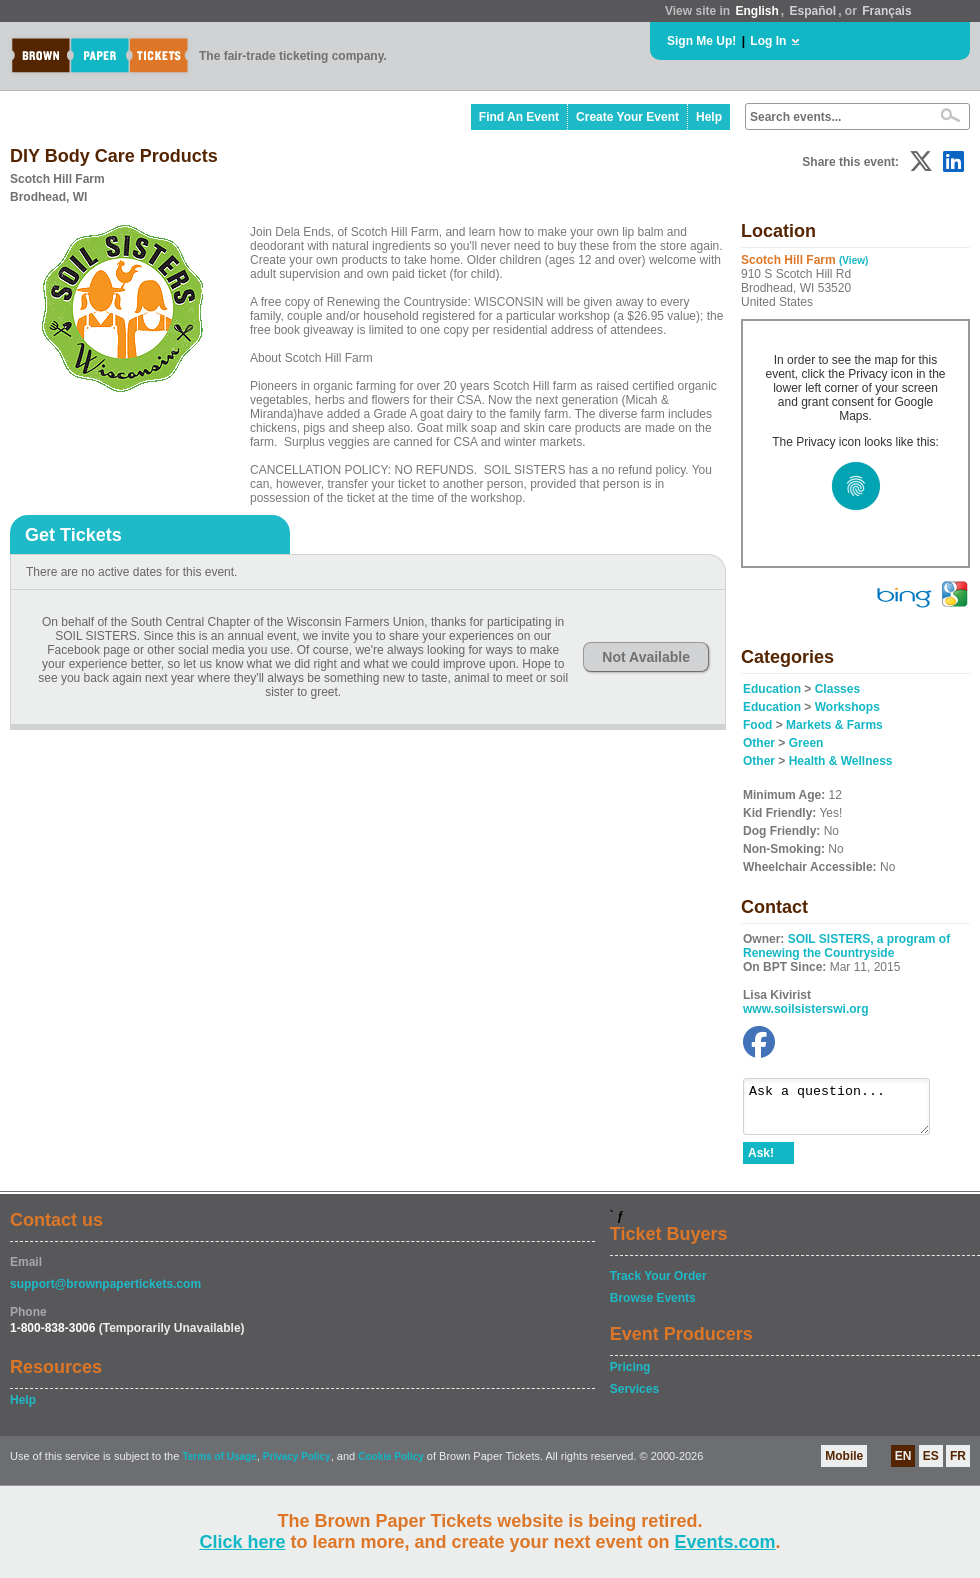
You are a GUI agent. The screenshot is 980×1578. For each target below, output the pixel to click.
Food (757, 725)
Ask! (761, 1162)
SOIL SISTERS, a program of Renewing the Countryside (846, 946)
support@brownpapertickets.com (105, 1293)
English (756, 11)
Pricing (630, 1376)
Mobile (844, 1465)
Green (806, 743)
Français (886, 11)
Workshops (847, 707)
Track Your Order (658, 1285)
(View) (853, 260)
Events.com (725, 1542)
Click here (242, 1542)
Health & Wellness (841, 761)
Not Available (646, 657)
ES (931, 1465)
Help (709, 117)
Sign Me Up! (701, 41)
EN (903, 1465)
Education (772, 689)
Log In (768, 41)
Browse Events (653, 1307)
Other (759, 743)
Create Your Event (627, 117)
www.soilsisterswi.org (806, 1009)
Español (813, 11)
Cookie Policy (391, 1465)
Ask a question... (846, 1111)
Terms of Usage (219, 1465)
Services (634, 1398)
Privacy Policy (297, 1465)
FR (958, 1465)
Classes (837, 689)
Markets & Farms (834, 725)
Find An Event (519, 117)
